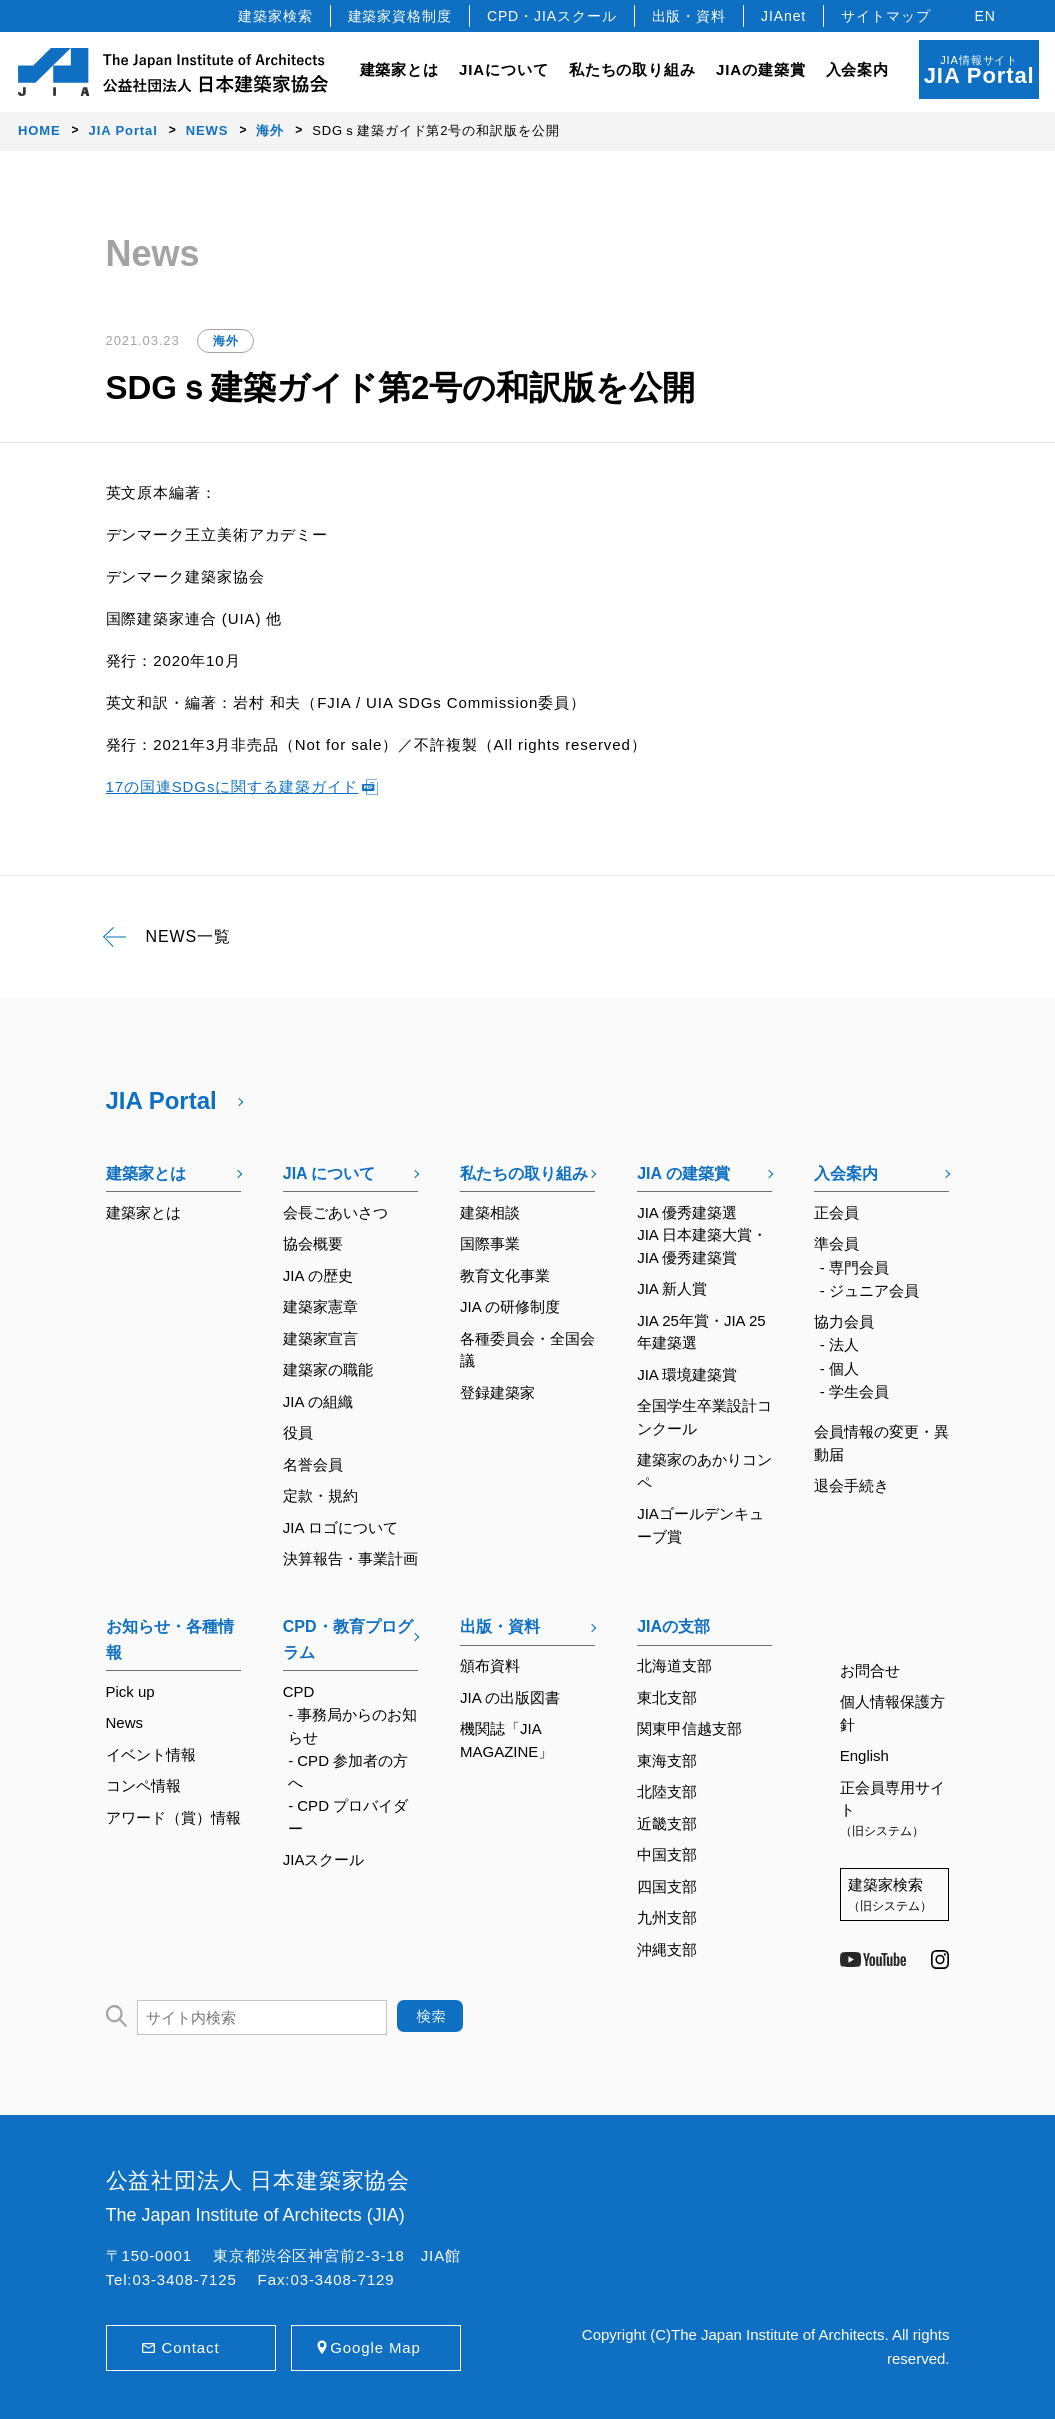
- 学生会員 (854, 1391)
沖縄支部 (667, 1949)
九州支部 (667, 1917)
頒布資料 (490, 1665)
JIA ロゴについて (340, 1527)
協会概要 (313, 1243)
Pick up (130, 1691)
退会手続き (851, 1485)
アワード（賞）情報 (173, 1817)
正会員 (836, 1212)
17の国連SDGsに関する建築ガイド (232, 786)
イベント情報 (151, 1754)
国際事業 (490, 1243)
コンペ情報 (143, 1785)
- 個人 (839, 1368)
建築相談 (490, 1212)
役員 (298, 1432)
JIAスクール (324, 1859)
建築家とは (400, 69)
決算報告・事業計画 (350, 1558)
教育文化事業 (505, 1275)
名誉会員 (313, 1464)
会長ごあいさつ (335, 1212)
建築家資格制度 (400, 16)
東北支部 (667, 1697)
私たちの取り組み (524, 1173)
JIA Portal (161, 1100)
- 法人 (839, 1344)
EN (985, 16)
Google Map (375, 2347)
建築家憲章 (320, 1306)
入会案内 (846, 1173)
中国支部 (667, 1854)
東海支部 (667, 1760)
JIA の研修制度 (510, 1306)
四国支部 (667, 1886)
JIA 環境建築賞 (687, 1374)
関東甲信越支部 (689, 1728)
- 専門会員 (854, 1267)
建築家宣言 (320, 1338)
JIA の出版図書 (510, 1697)
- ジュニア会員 (869, 1290)
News (125, 1722)
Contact (191, 2347)
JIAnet (783, 16)
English (864, 1755)
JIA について (329, 1173)
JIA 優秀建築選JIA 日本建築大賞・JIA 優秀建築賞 (702, 1235)
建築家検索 (275, 16)
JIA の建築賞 (683, 1173)
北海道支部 (674, 1665)
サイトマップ (885, 16)
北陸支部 (667, 1791)
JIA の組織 (318, 1401)
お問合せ (870, 1670)
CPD (299, 1691)
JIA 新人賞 (672, 1288)
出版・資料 (689, 16)
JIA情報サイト (979, 71)
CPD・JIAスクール (552, 16)
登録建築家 (497, 1392)
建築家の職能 (328, 1369)
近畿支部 (667, 1823)
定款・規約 (320, 1495)
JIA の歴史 (318, 1275)
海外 (226, 341)
